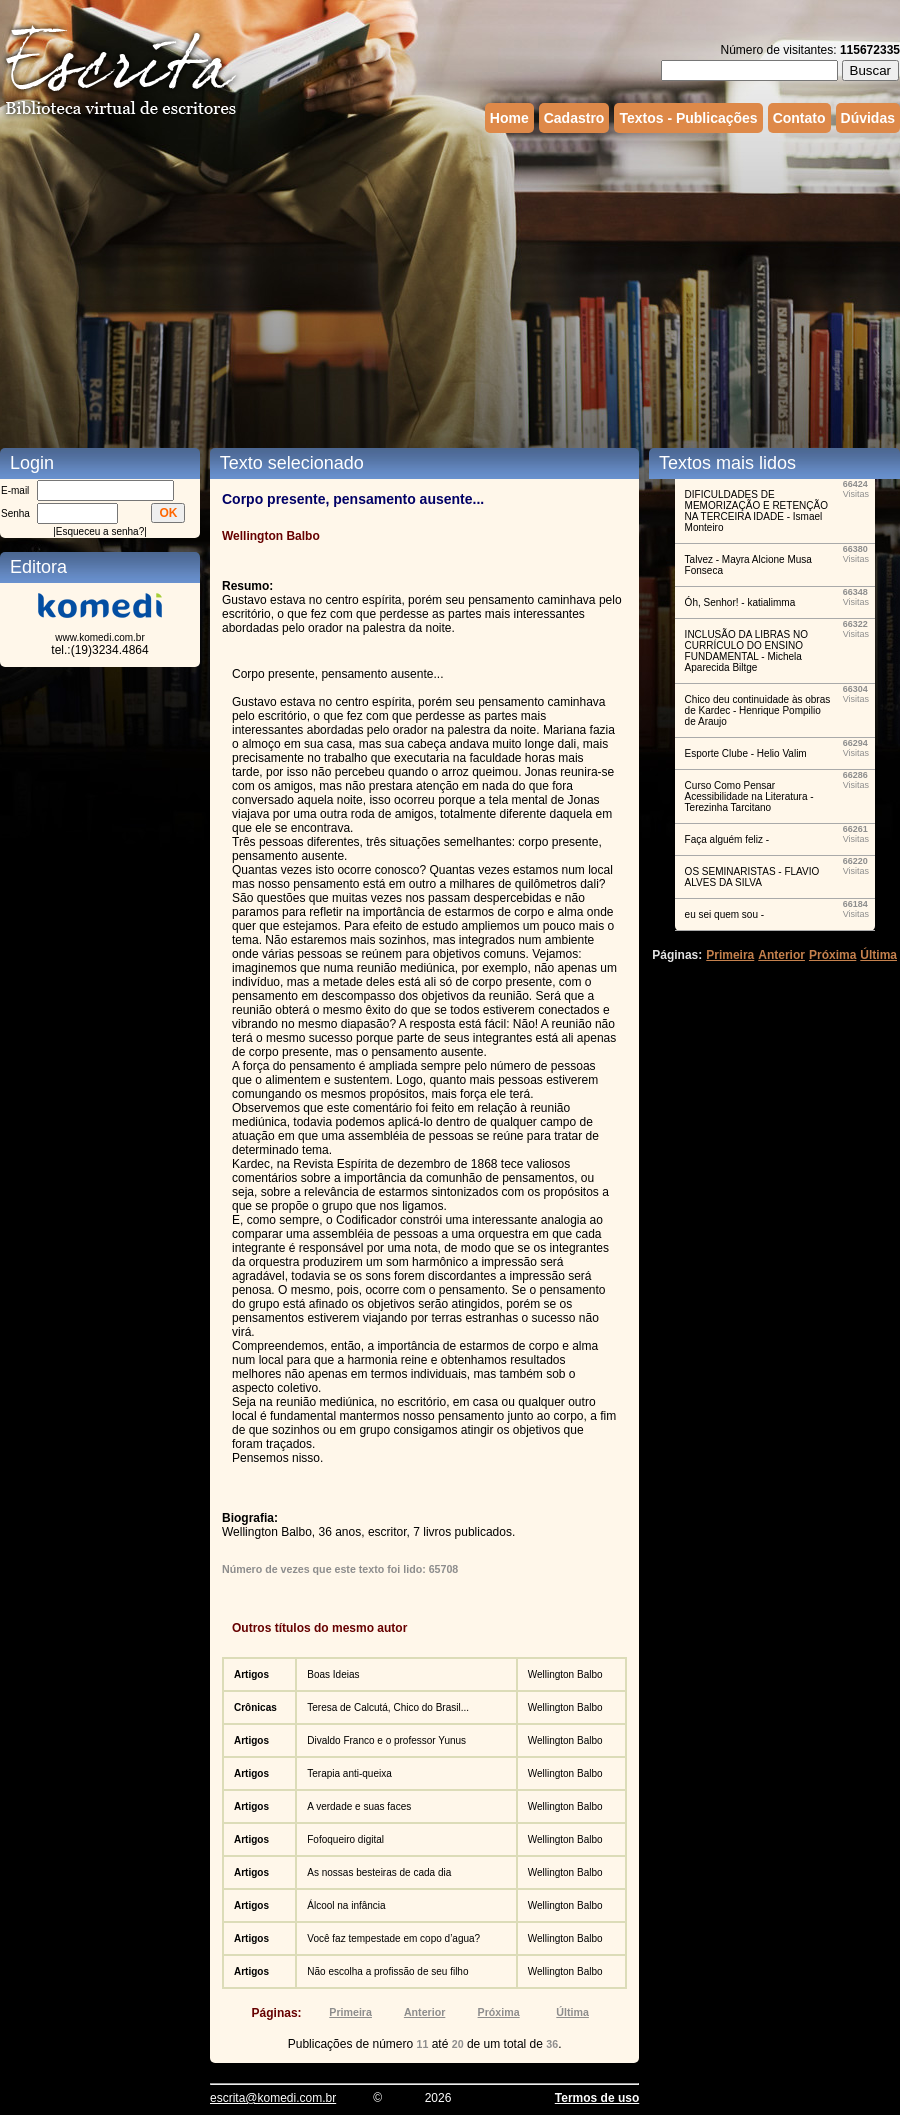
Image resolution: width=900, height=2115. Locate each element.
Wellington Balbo (565, 1674)
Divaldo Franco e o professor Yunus (386, 1740)
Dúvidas (868, 118)
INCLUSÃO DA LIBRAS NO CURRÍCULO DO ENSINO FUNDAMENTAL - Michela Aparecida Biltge (746, 651)
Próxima (499, 2012)
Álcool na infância (346, 1905)
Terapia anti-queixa (349, 1773)
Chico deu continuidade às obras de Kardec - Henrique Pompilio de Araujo (758, 710)
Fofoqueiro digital (345, 1839)
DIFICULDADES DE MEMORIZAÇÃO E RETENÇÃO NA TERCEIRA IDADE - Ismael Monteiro (756, 511)
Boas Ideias (333, 1674)
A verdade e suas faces (359, 1806)
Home (509, 118)
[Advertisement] (367, 288)
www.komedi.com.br (99, 637)
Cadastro (574, 118)
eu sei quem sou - (725, 914)
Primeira (350, 2012)
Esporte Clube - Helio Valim (746, 753)
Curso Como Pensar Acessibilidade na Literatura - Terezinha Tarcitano (749, 796)
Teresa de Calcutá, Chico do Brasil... (388, 1707)
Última (572, 2012)
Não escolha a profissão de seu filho (387, 1971)
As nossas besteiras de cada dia (379, 1872)
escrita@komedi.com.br (273, 2098)
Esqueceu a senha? (100, 531)
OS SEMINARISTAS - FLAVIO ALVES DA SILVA (752, 877)
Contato (799, 118)
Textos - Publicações (688, 118)
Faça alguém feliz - (727, 839)
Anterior (424, 2012)
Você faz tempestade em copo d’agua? (393, 1938)
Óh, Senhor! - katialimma (740, 602)
